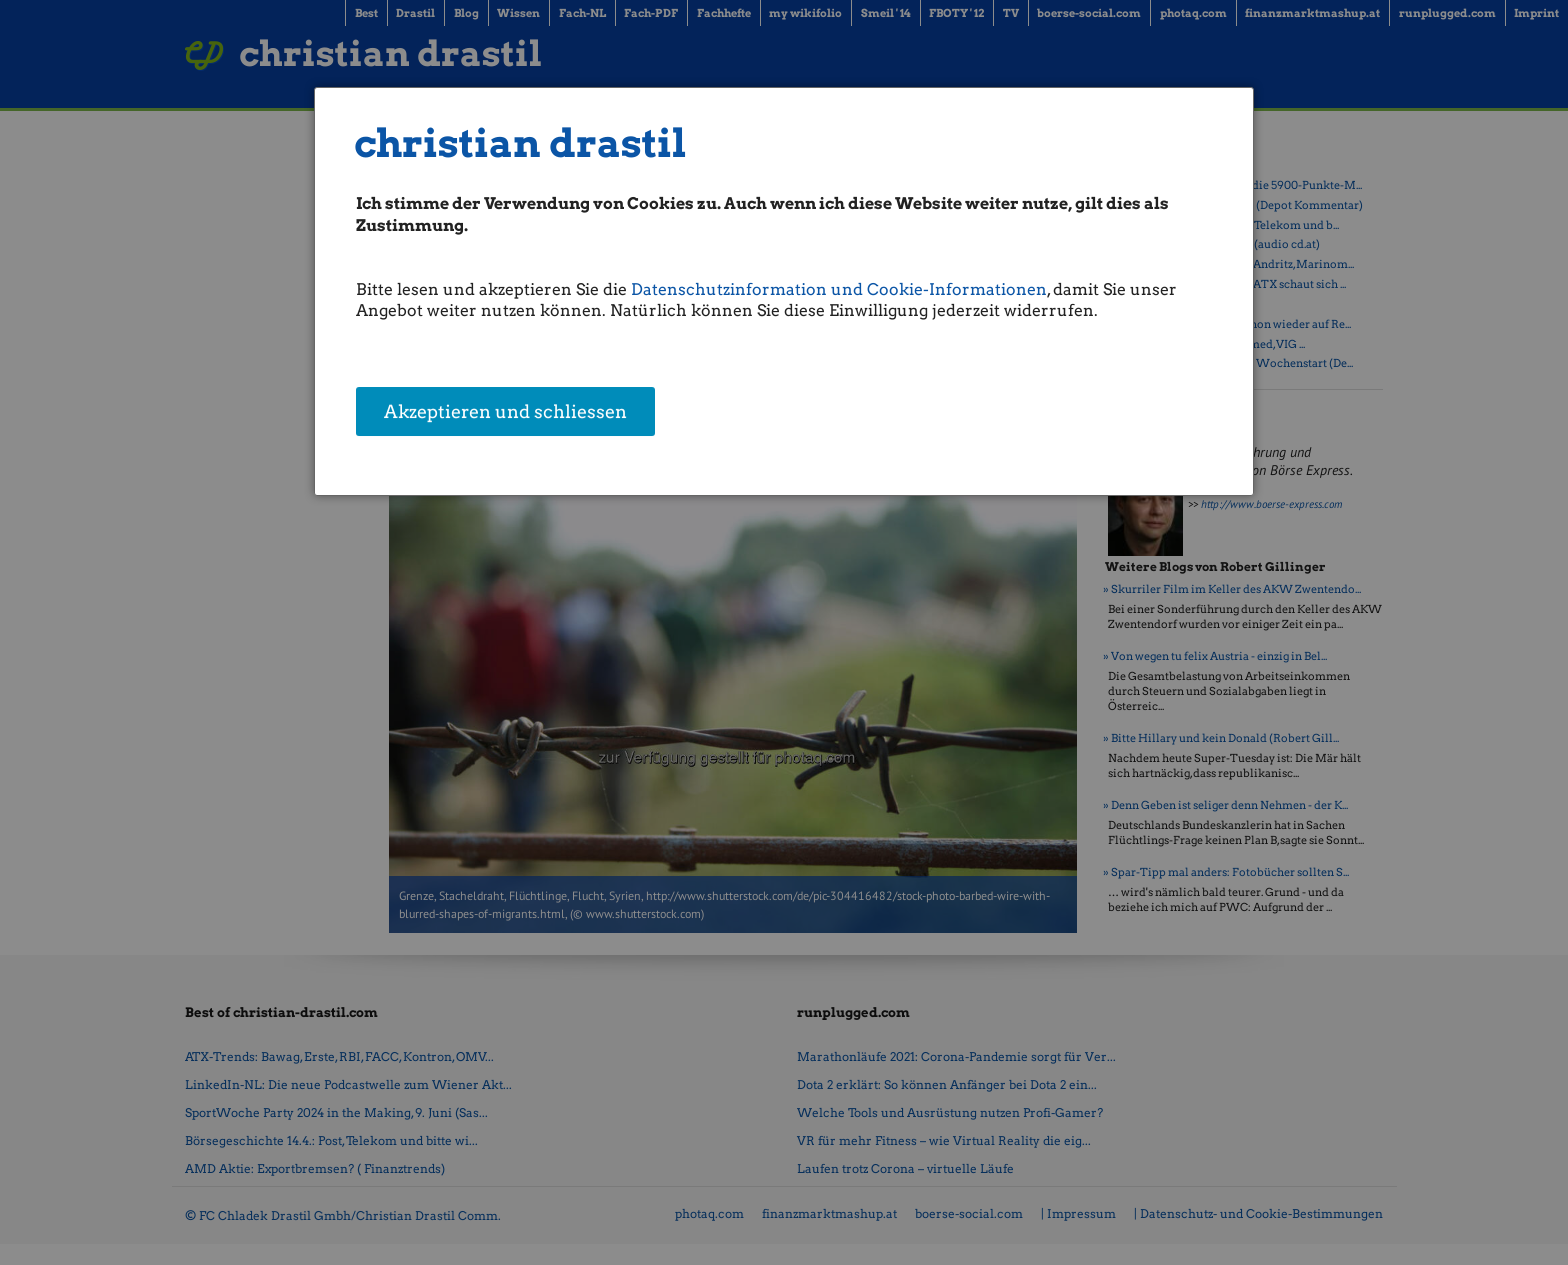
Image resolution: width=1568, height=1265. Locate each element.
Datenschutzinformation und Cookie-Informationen (839, 289)
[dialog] (784, 291)
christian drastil (520, 143)
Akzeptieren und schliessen (505, 413)
